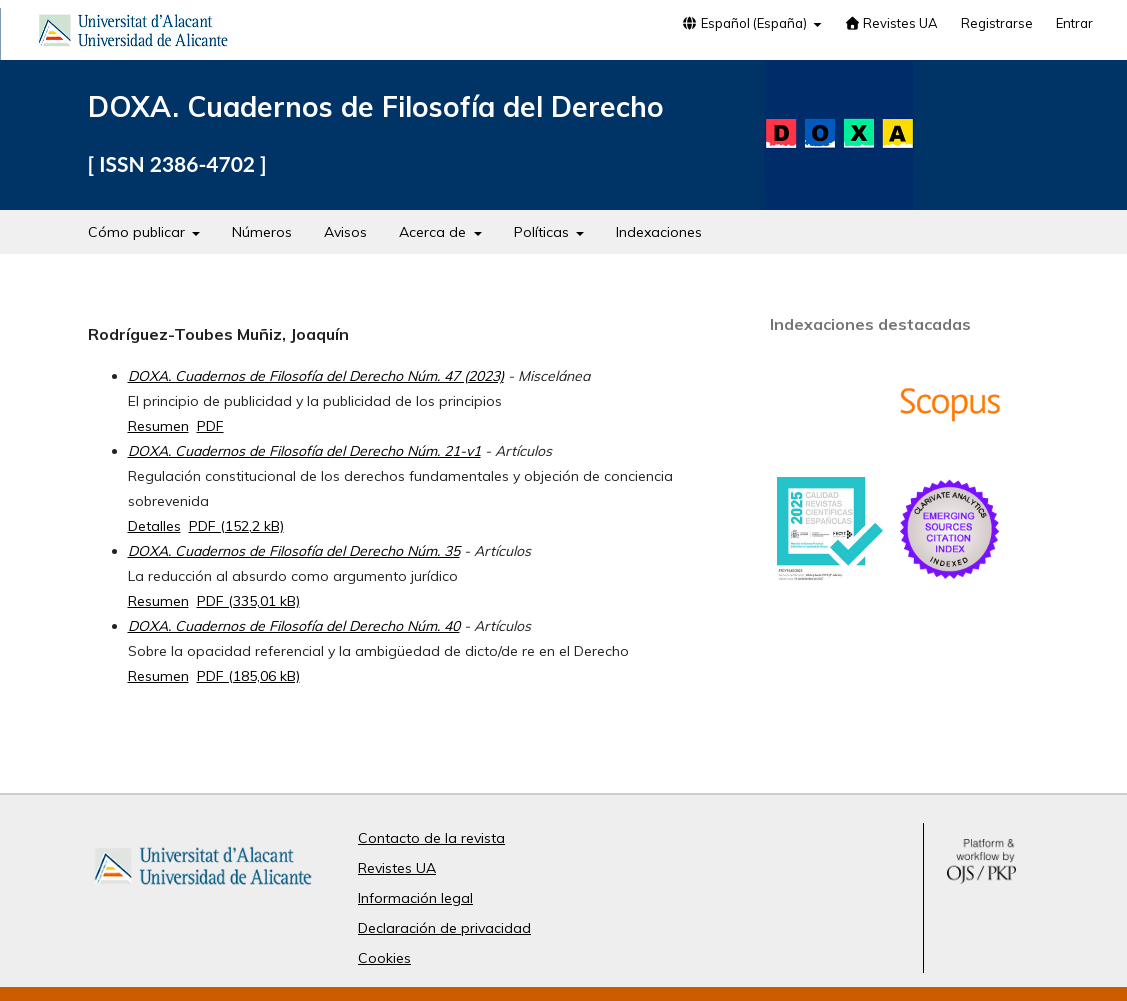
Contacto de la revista (431, 838)
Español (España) (746, 23)
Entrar (1074, 23)
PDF (210, 426)
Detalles (154, 526)
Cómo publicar (138, 232)
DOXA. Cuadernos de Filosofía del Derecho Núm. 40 (294, 626)
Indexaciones (659, 232)
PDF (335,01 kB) (248, 601)
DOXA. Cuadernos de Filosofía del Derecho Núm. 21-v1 (304, 451)
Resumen (158, 426)
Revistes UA (891, 23)
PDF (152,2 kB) (236, 526)
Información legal (415, 898)
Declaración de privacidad (444, 928)
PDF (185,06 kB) (248, 676)
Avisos (345, 232)
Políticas (543, 232)
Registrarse (997, 23)
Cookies (384, 958)
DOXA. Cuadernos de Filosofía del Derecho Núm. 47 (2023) (316, 376)
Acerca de (434, 232)
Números (262, 232)
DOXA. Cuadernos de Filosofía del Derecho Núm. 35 (294, 551)
